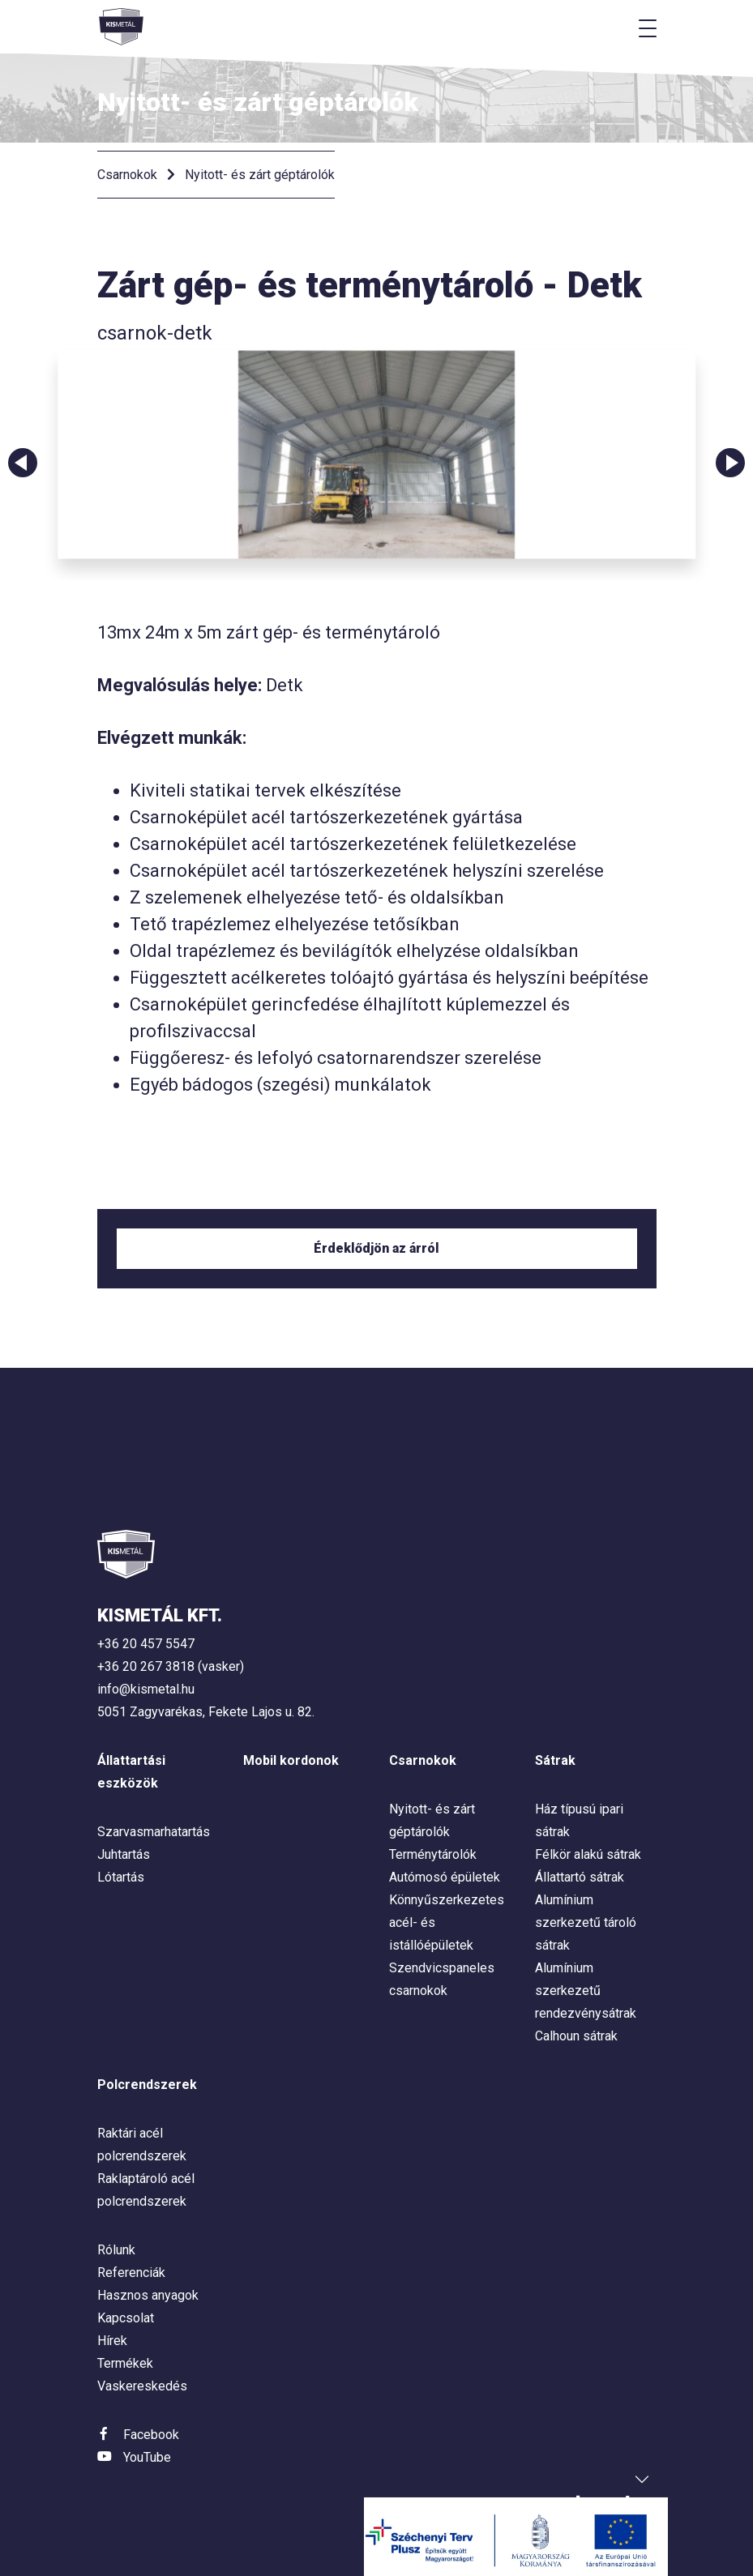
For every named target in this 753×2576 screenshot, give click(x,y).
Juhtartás (123, 1854)
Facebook (151, 2434)
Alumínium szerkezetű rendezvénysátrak (585, 1990)
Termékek (125, 2363)
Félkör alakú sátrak (588, 1854)
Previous (22, 462)
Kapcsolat (125, 2318)
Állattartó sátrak (579, 1877)
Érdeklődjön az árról (376, 1248)
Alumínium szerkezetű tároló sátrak (585, 1922)
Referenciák (131, 2272)
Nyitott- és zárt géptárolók (260, 174)
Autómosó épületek (444, 1877)
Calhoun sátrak (576, 2036)
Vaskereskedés (142, 2386)
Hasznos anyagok (148, 2295)
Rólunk (116, 2250)
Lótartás (120, 1877)
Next (730, 462)
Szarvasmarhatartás (153, 1831)
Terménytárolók (433, 1854)
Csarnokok (127, 174)
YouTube (147, 2457)
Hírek (112, 2340)
